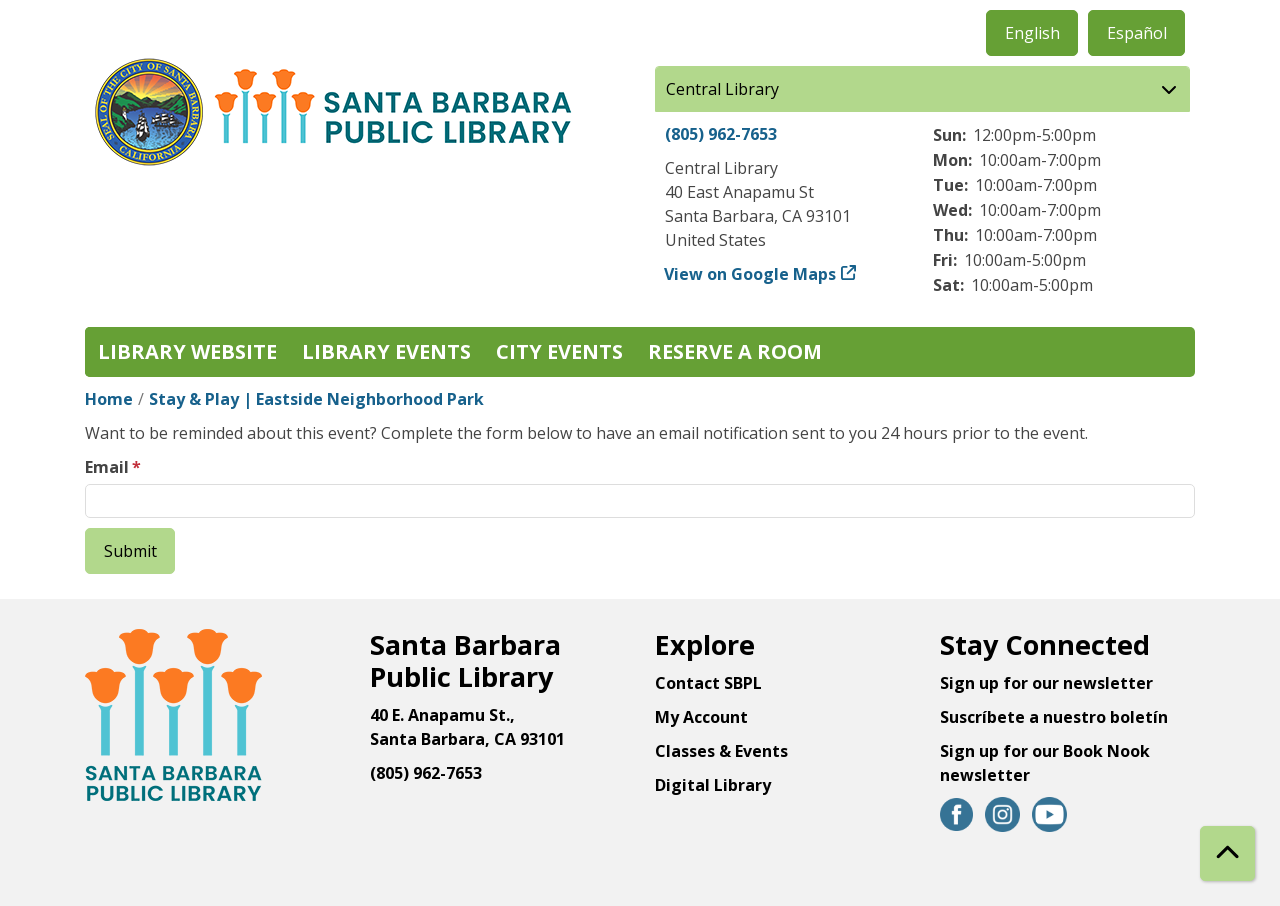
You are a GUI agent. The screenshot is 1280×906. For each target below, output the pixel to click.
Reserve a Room (735, 351)
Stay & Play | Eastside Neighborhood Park (316, 399)
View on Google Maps (750, 274)
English (1032, 33)
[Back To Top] (1227, 853)
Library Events (386, 351)
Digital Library (713, 785)
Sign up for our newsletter (1046, 683)
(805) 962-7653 (721, 134)
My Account (701, 717)
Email (107, 467)
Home (109, 399)
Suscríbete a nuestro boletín (1054, 717)
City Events (559, 351)
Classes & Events (721, 751)
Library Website (187, 351)
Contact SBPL (708, 683)
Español (1137, 33)
